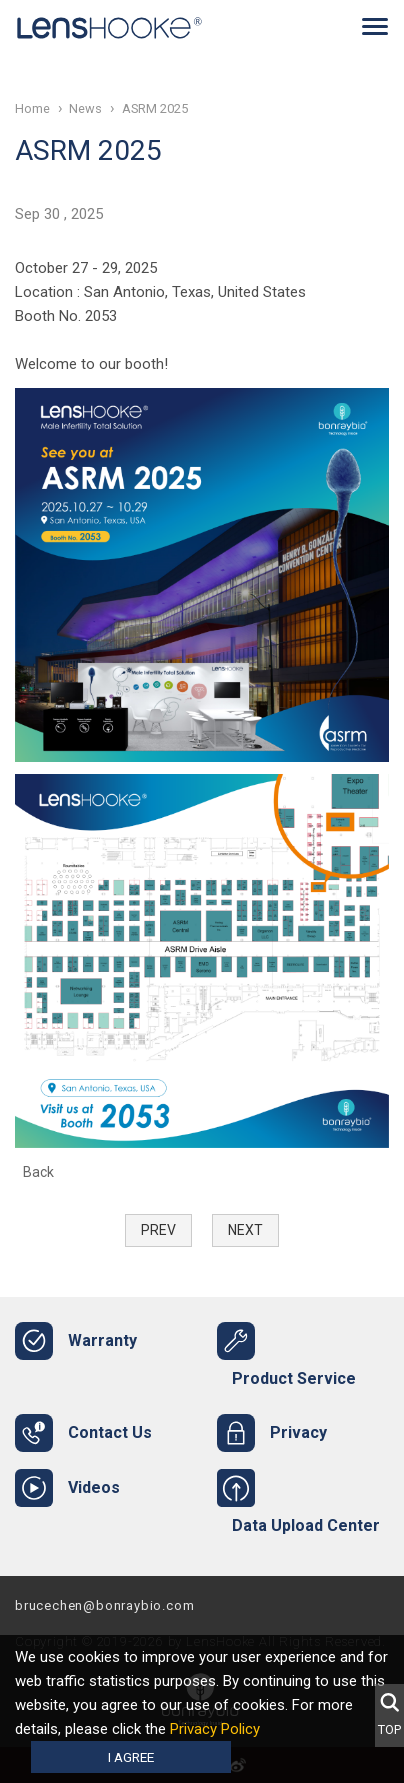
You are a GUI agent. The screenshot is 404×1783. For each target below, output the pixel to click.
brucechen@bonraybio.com (104, 1605)
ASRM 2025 (155, 108)
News (85, 108)
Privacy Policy (215, 1729)
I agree (131, 1757)
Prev (158, 1230)
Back (38, 1172)
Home (32, 108)
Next (245, 1230)
